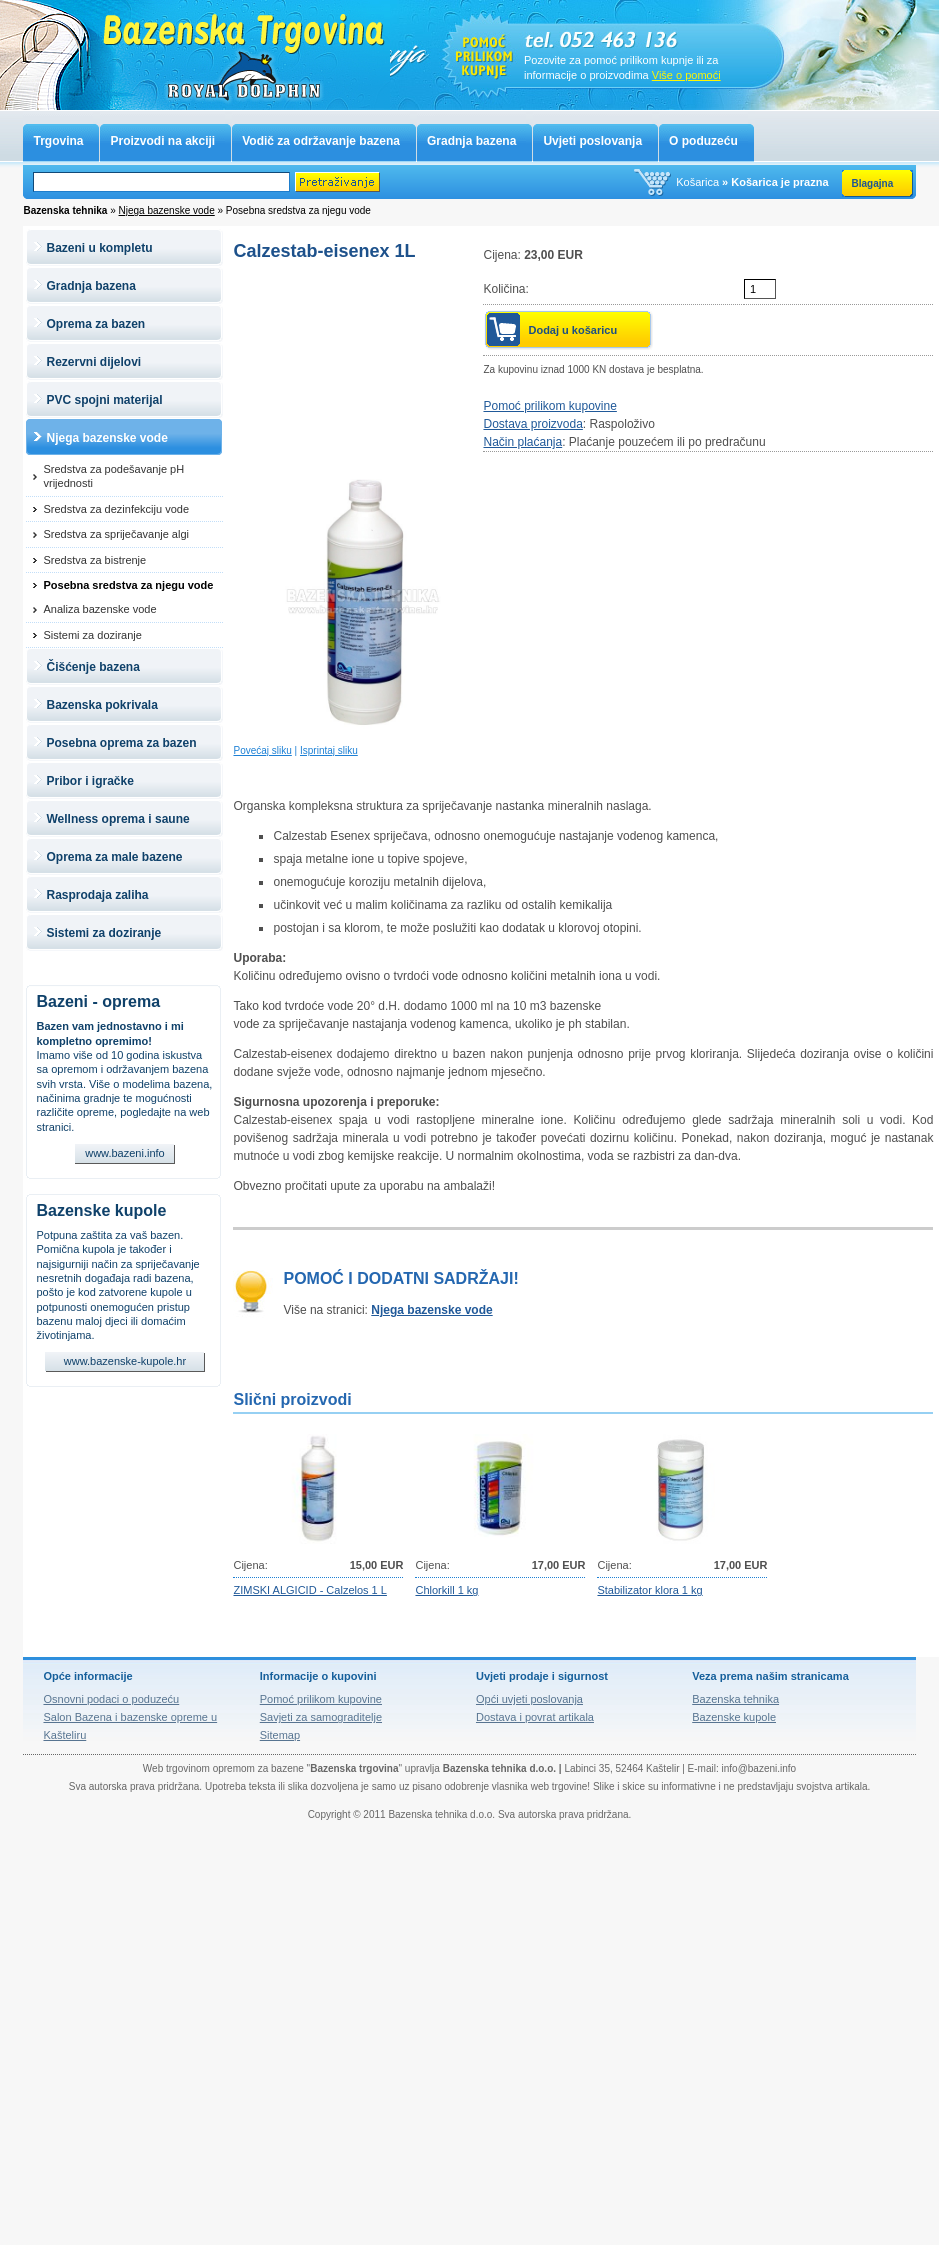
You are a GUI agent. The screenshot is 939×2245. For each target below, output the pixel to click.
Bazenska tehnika (735, 1699)
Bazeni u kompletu (99, 248)
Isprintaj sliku (329, 750)
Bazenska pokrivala (101, 705)
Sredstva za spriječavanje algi (116, 534)
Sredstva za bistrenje (94, 560)
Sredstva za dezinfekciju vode (116, 509)
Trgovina (58, 141)
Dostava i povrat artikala (535, 1717)
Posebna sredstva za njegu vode (128, 585)
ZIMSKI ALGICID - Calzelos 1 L (309, 1590)
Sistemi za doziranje (92, 635)
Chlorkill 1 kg (446, 1590)
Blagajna (873, 183)
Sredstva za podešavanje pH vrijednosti (113, 476)
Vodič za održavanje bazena (321, 141)
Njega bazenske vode (167, 210)
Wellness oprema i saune (117, 819)
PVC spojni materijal (104, 400)
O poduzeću (703, 141)
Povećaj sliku (262, 750)
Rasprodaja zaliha (97, 895)
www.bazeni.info (125, 1153)
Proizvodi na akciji (162, 141)
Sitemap (280, 1735)
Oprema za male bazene (114, 857)
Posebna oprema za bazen (121, 743)
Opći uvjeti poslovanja (529, 1699)
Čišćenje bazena (92, 667)
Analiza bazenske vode (99, 609)
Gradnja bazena (471, 141)
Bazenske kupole (101, 1210)
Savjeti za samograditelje (321, 1717)
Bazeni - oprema (98, 1001)
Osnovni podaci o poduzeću (111, 1699)
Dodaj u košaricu (572, 330)
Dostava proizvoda (532, 424)
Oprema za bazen (95, 324)
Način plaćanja (522, 442)
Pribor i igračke (89, 781)
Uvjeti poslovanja (592, 141)
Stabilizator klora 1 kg (649, 1590)
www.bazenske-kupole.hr (125, 1361)
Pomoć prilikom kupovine (549, 406)
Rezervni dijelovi (93, 362)
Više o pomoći (686, 75)
